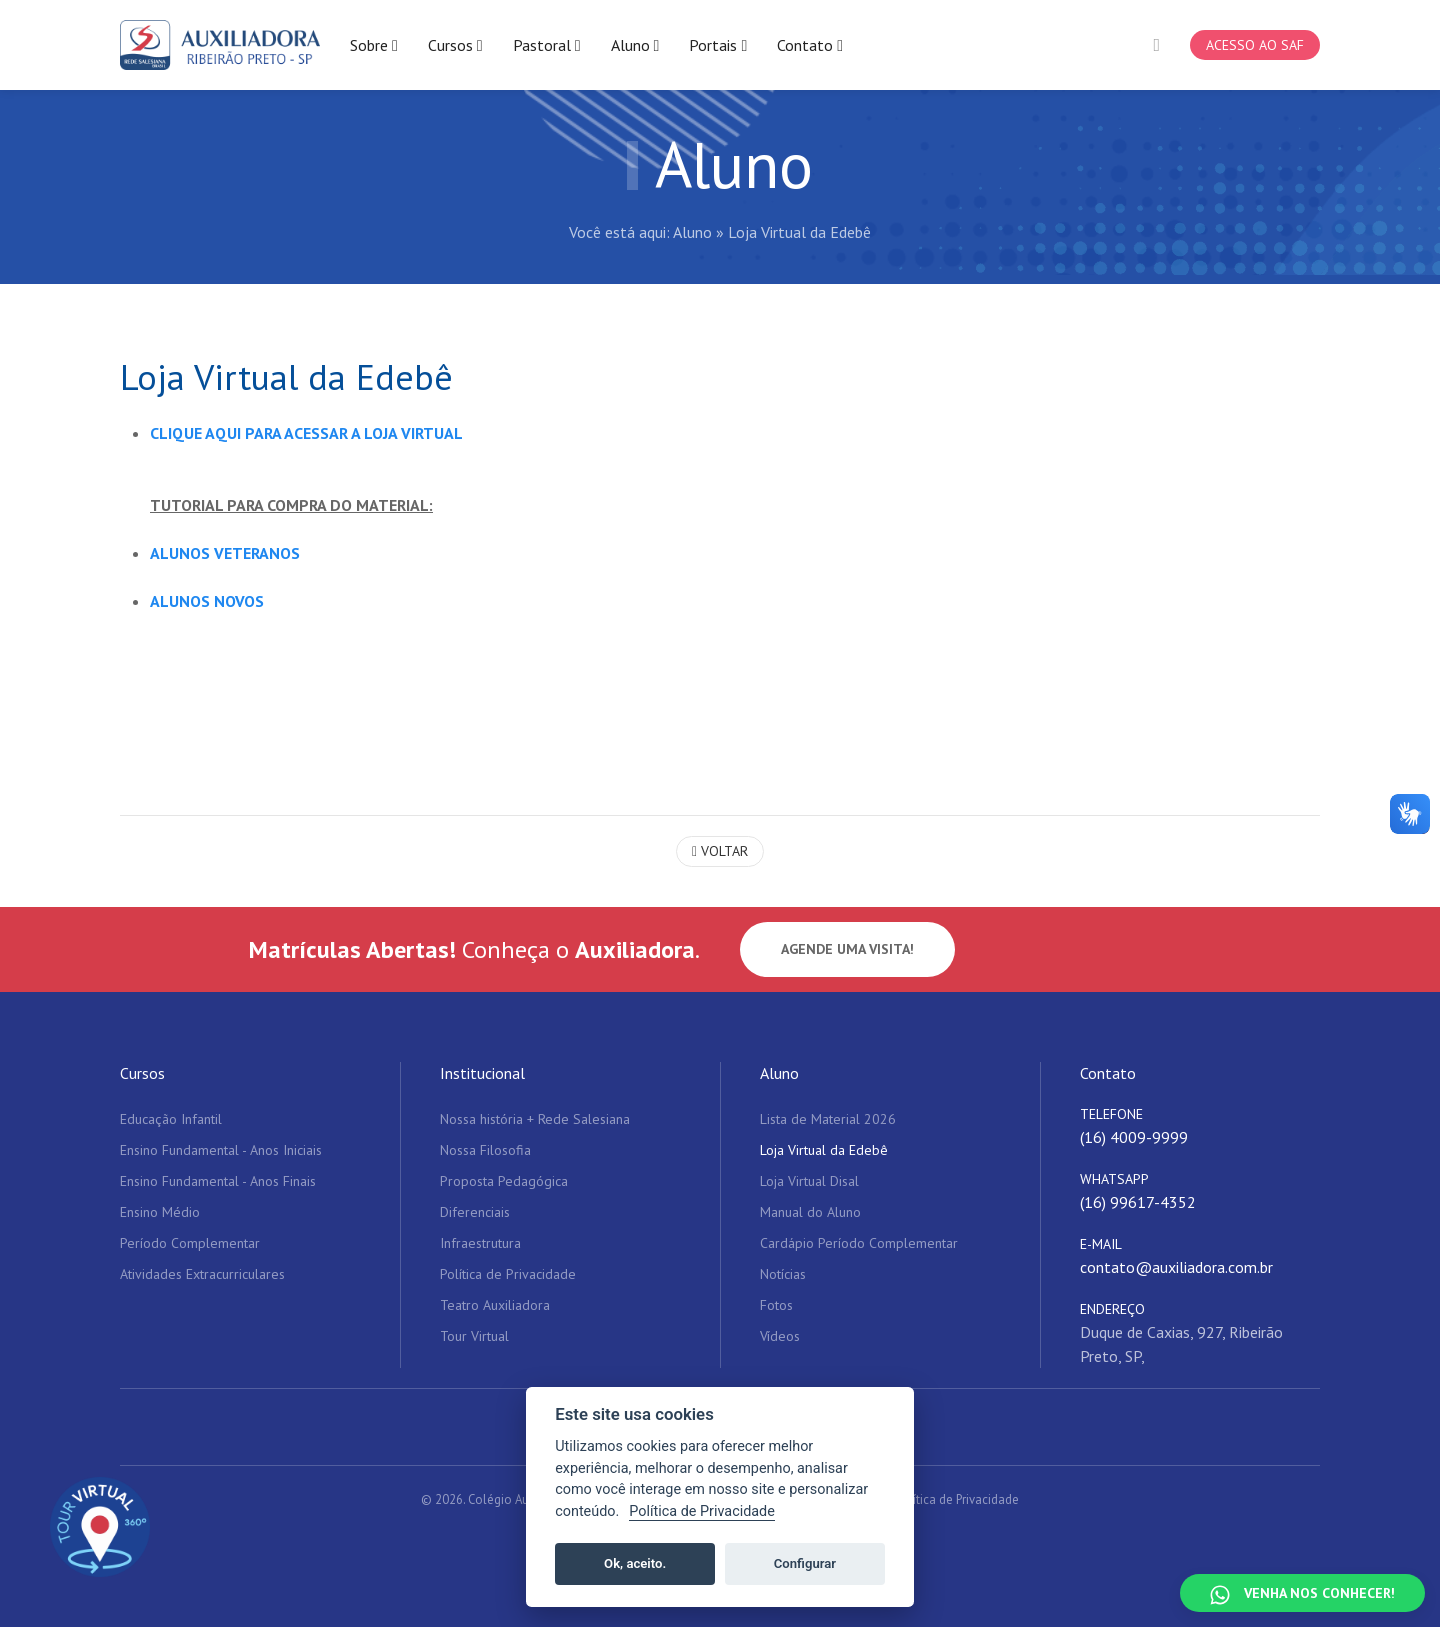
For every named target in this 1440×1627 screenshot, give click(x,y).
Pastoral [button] (547, 45)
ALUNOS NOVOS (207, 601)
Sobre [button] (374, 45)
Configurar (805, 1563)
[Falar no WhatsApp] (1302, 1593)
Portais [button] (718, 45)
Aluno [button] (635, 45)
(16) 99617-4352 (1138, 1203)
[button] (1156, 45)
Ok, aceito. (635, 1563)
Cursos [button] (455, 45)
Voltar (720, 851)
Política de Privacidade (957, 1500)
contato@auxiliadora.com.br (1176, 1268)
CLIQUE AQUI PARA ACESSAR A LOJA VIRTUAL (308, 433)
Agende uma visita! (847, 949)
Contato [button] (810, 45)
